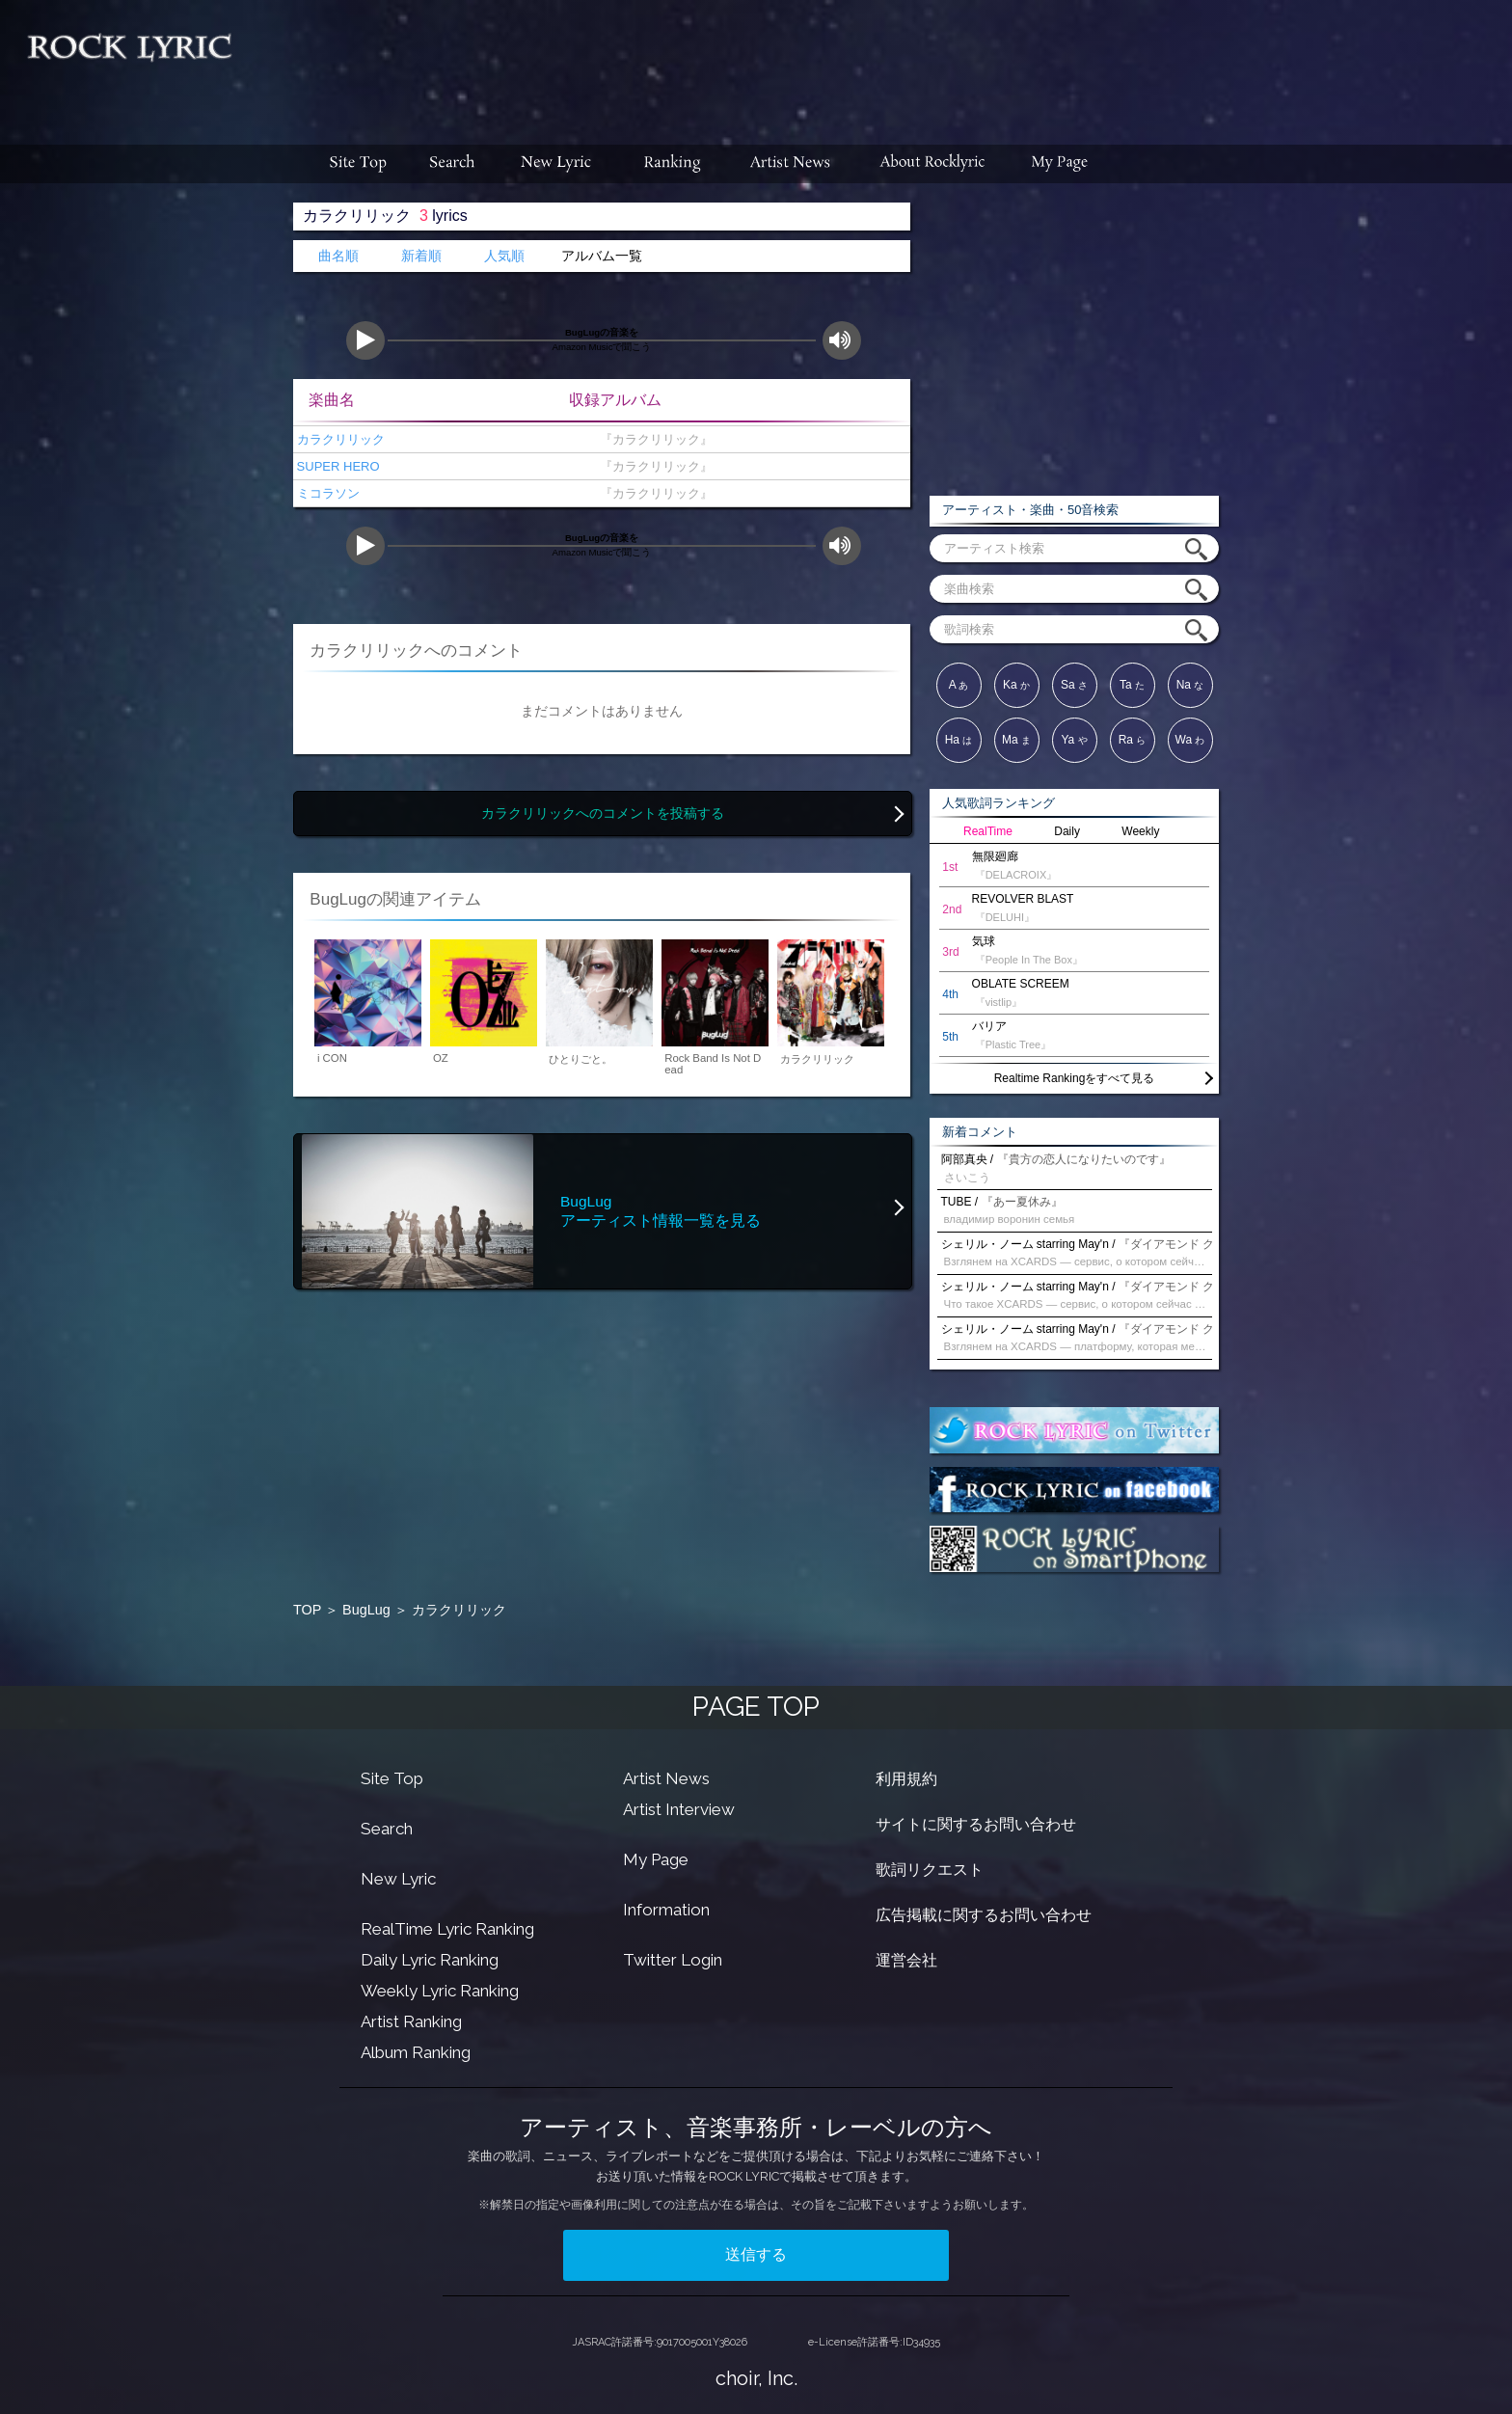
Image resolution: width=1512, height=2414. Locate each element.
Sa (1074, 685)
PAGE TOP (756, 1706)
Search (387, 1828)
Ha (959, 739)
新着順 (421, 256)
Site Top (392, 1778)
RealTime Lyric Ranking (447, 1929)
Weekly (1140, 831)
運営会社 (906, 1960)
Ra (1133, 739)
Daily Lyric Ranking (430, 1959)
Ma (1016, 739)
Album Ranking (416, 2052)
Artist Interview (679, 1809)
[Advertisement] (879, 62)
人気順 (504, 256)
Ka (1016, 685)
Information (666, 1909)
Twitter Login (672, 1959)
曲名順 (338, 256)
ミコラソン (326, 493)
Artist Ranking (411, 2021)
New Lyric (398, 1878)
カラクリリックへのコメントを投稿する (602, 813)
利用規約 (906, 1779)
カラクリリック (339, 439)
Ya (1074, 739)
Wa (1190, 739)
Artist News (666, 1778)
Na (1190, 685)
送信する (756, 2254)
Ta (1132, 685)
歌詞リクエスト (930, 1869)
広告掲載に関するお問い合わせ (984, 1915)
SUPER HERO (336, 466)
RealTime (987, 831)
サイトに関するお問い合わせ (976, 1824)
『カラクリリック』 (652, 439)
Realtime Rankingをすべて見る (1074, 1078)
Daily (1067, 831)
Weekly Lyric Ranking (440, 1990)
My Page (655, 1859)
